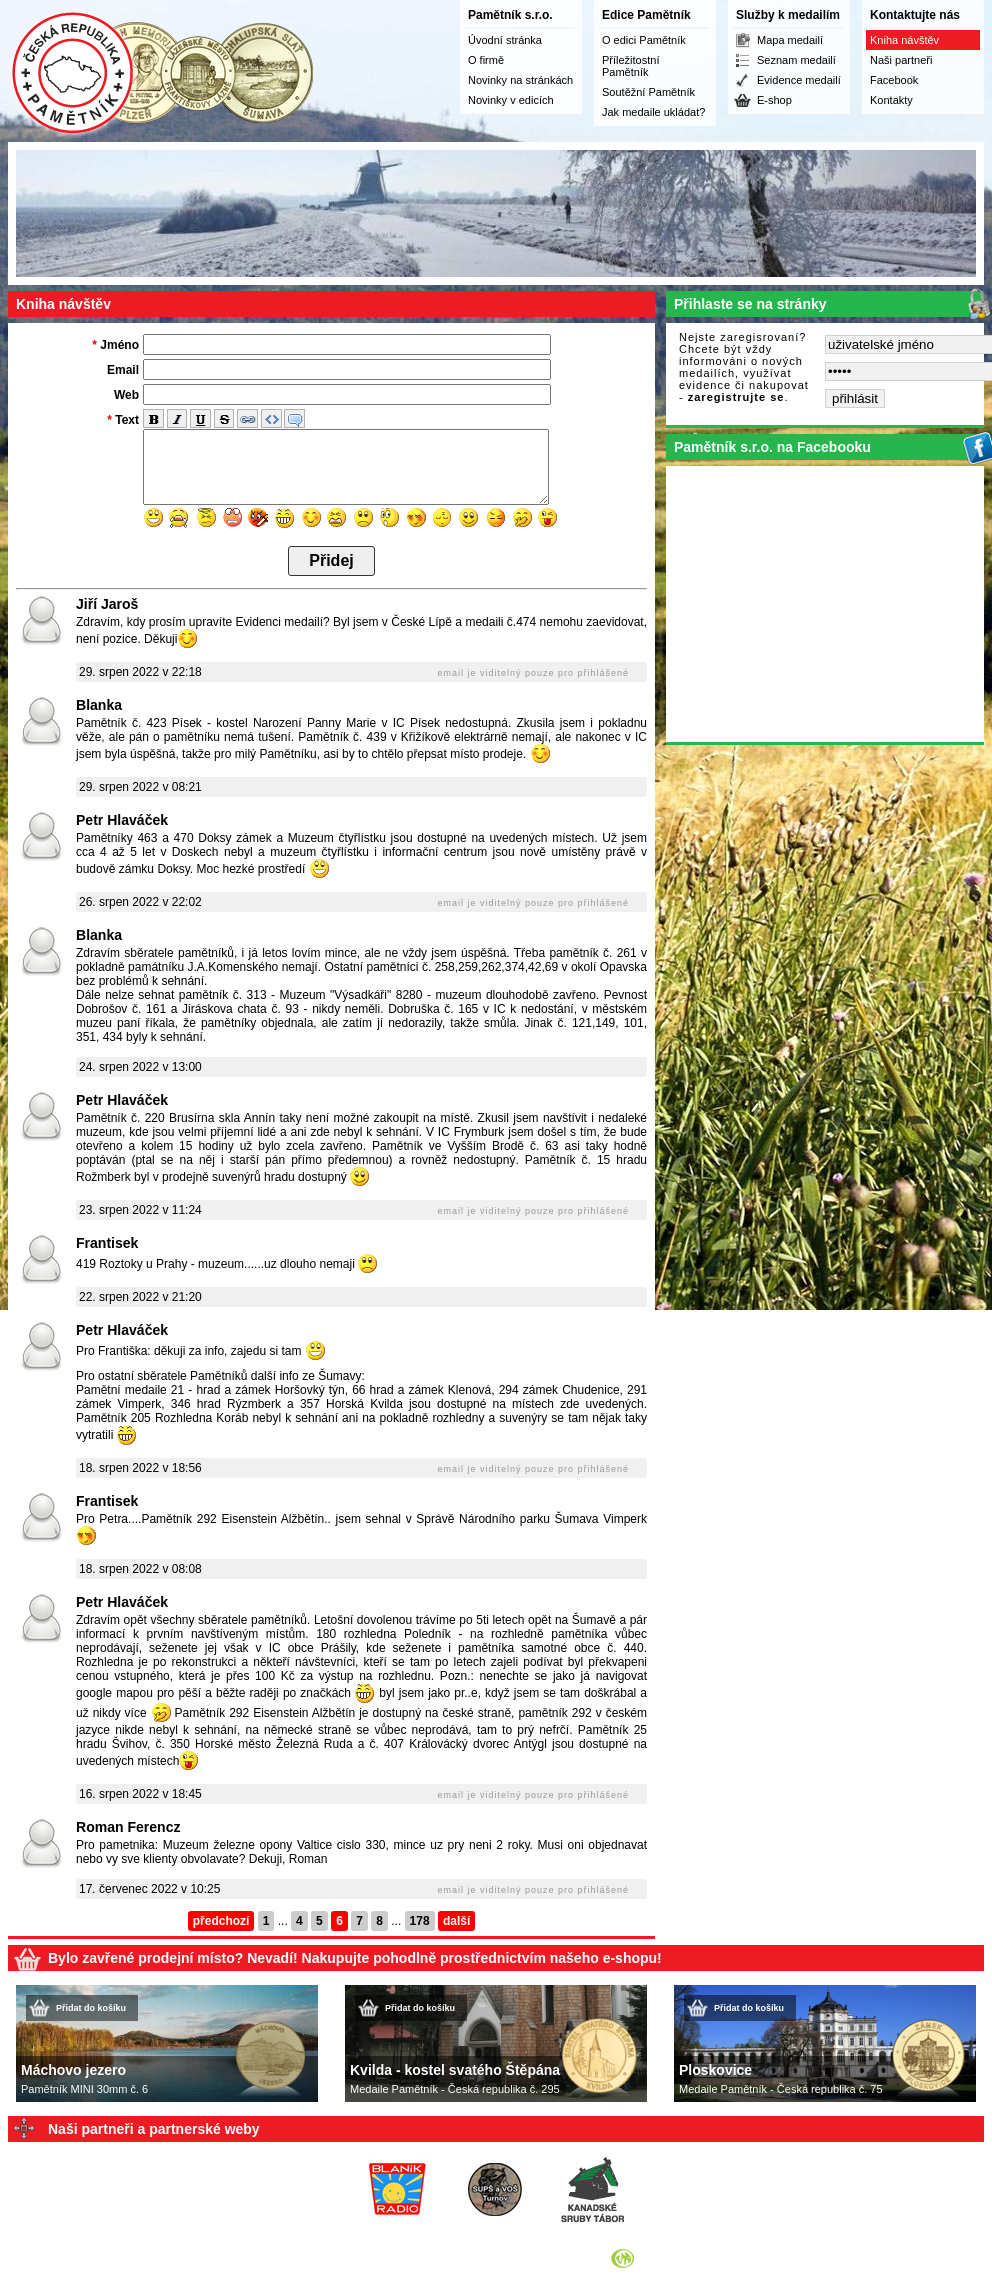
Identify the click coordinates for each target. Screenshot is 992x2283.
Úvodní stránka (505, 40)
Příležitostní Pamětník (630, 66)
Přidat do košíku (91, 2008)
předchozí (221, 1921)
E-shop (774, 100)
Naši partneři (901, 60)
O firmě (486, 60)
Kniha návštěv (904, 40)
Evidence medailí (799, 80)
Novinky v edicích (511, 100)
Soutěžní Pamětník (648, 92)
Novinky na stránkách (520, 80)
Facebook (894, 80)
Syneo (653, 2258)
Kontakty (891, 100)
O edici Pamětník (644, 40)
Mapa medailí (790, 40)
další (456, 1921)
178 (420, 1921)
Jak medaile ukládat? (653, 112)
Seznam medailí (796, 60)
